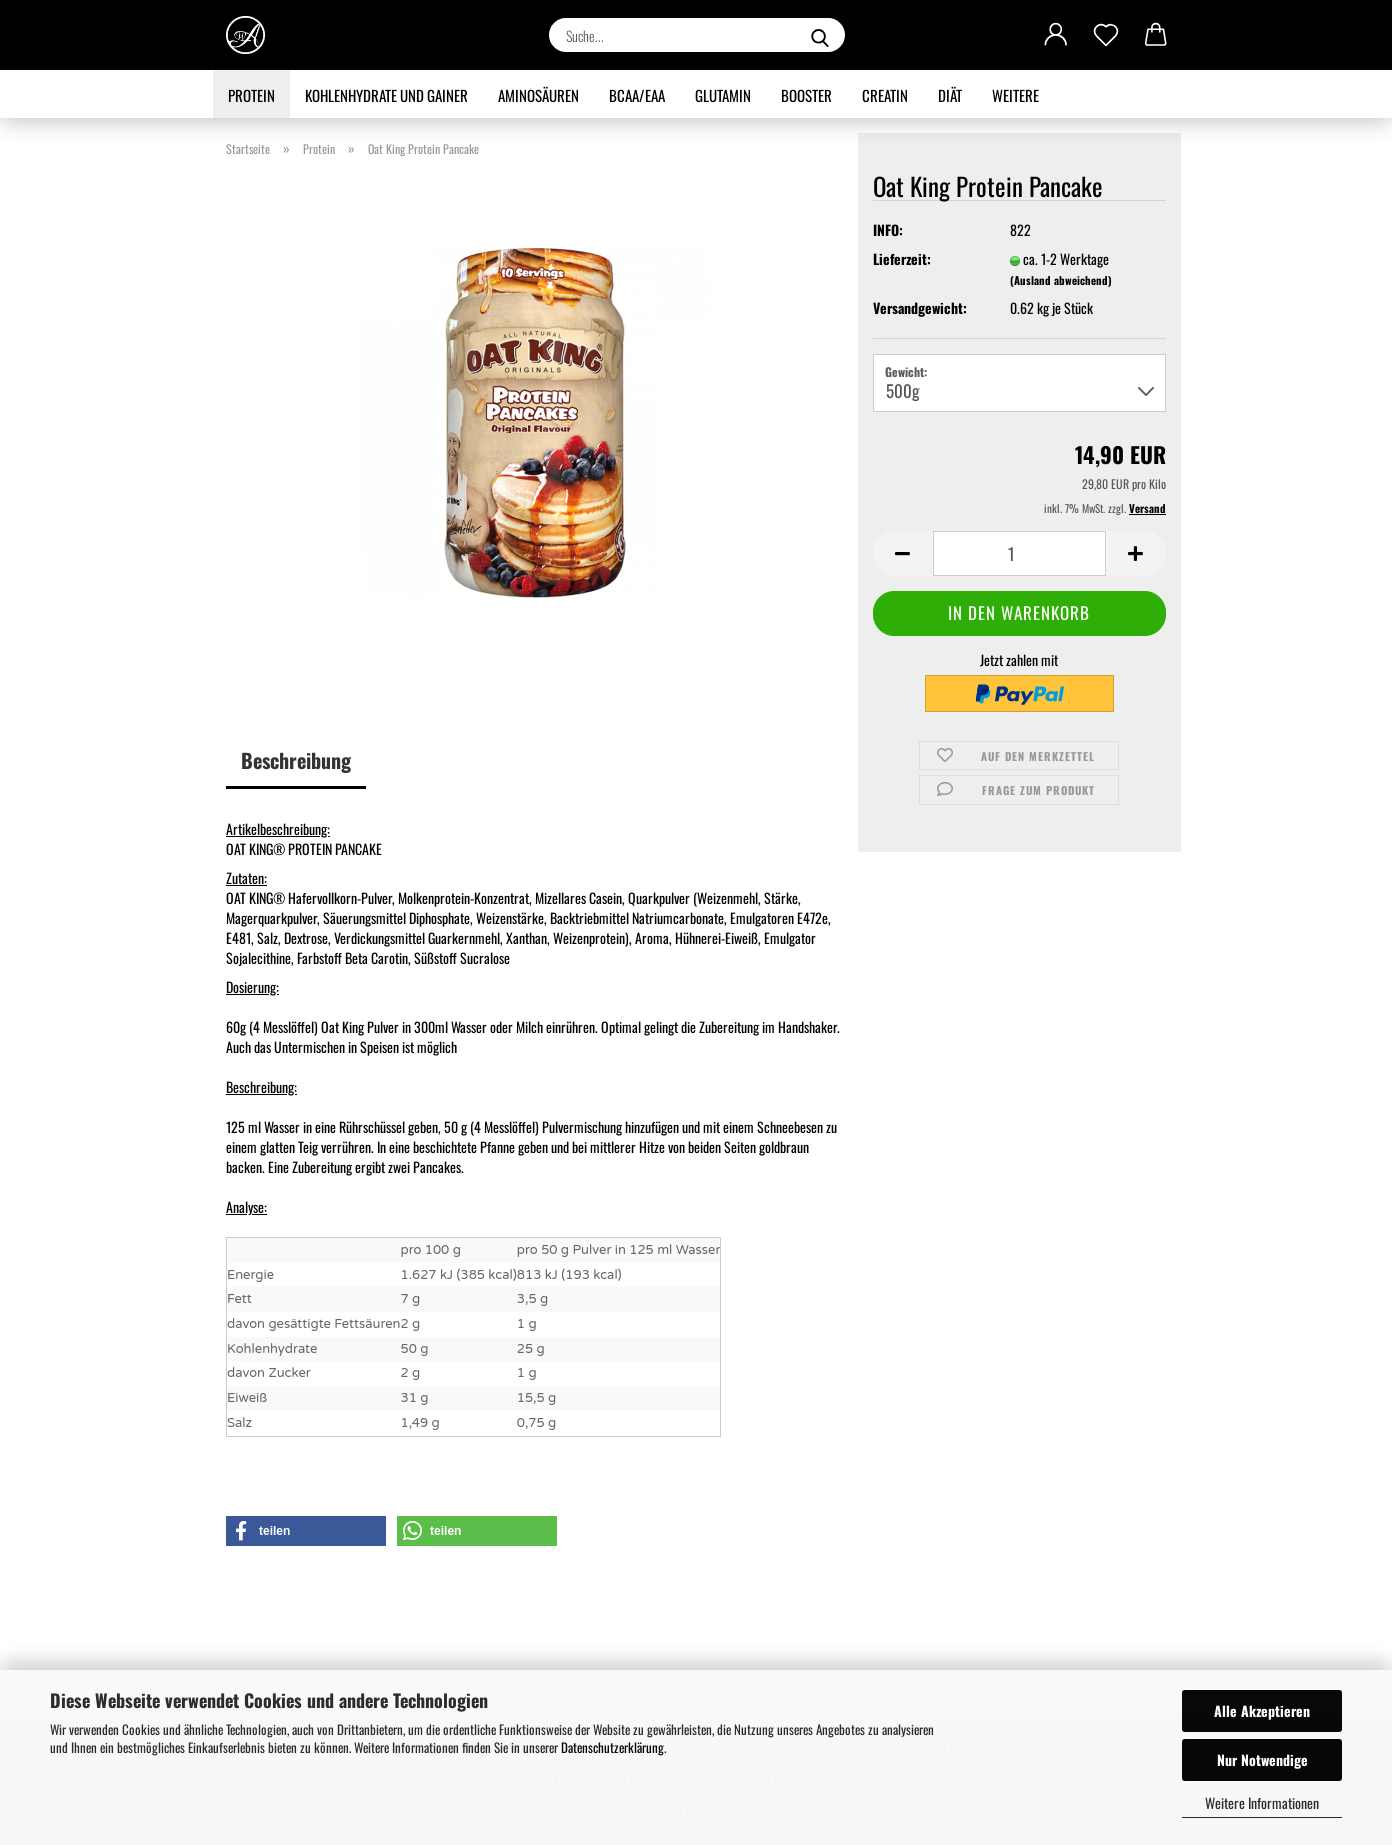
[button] (1056, 35)
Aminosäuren (538, 95)
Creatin (885, 95)
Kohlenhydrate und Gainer (386, 95)
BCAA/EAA (637, 95)
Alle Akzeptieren (1262, 1710)
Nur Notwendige (1262, 1759)
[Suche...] (820, 35)
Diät (950, 95)
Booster (806, 95)
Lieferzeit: (902, 259)
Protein (251, 95)
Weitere (1015, 95)
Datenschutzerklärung (612, 1747)
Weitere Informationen (1262, 1802)
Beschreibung (296, 760)
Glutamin (723, 95)
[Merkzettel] (1106, 35)
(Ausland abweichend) (1061, 280)
